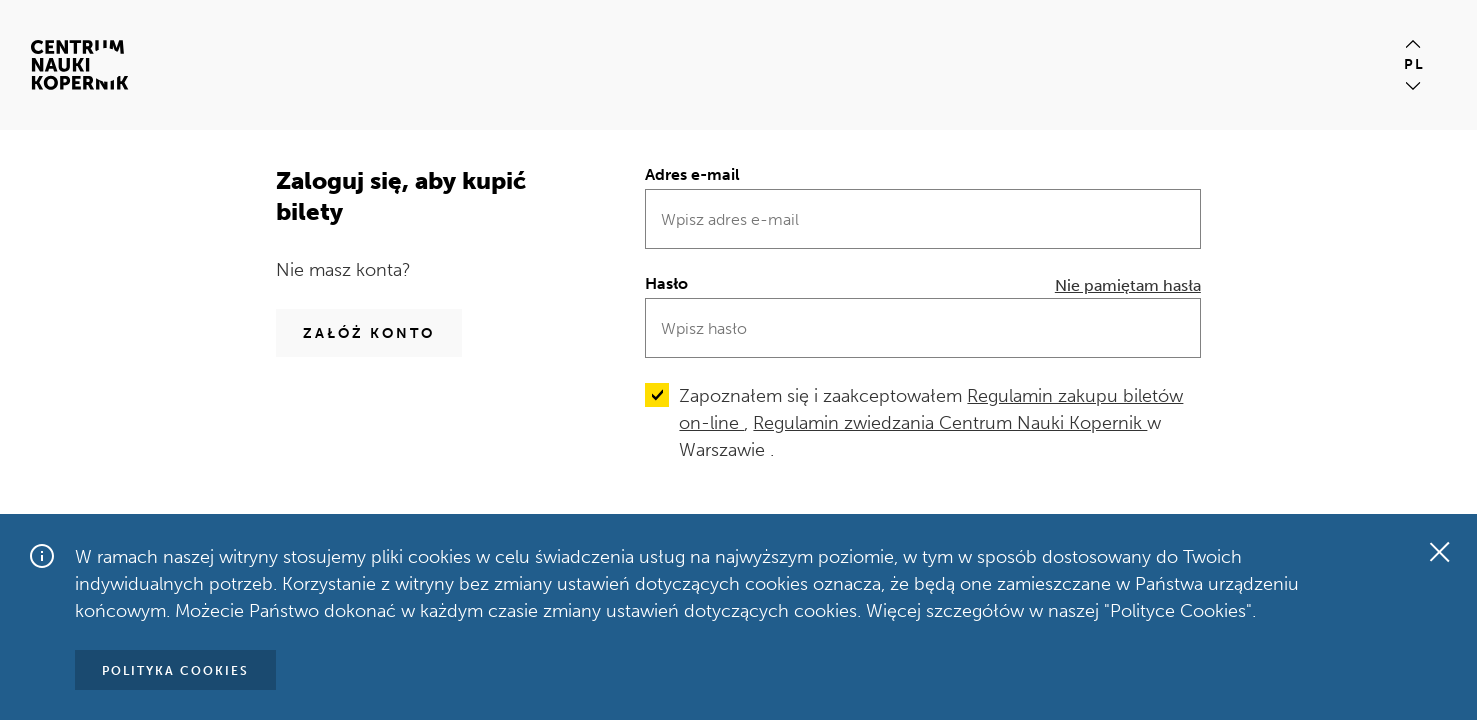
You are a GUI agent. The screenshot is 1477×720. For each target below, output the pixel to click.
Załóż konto (369, 333)
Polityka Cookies (175, 671)
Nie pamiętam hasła (1128, 285)
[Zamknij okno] (1439, 552)
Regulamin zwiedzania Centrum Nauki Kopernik (950, 423)
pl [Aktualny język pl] (1414, 64)
